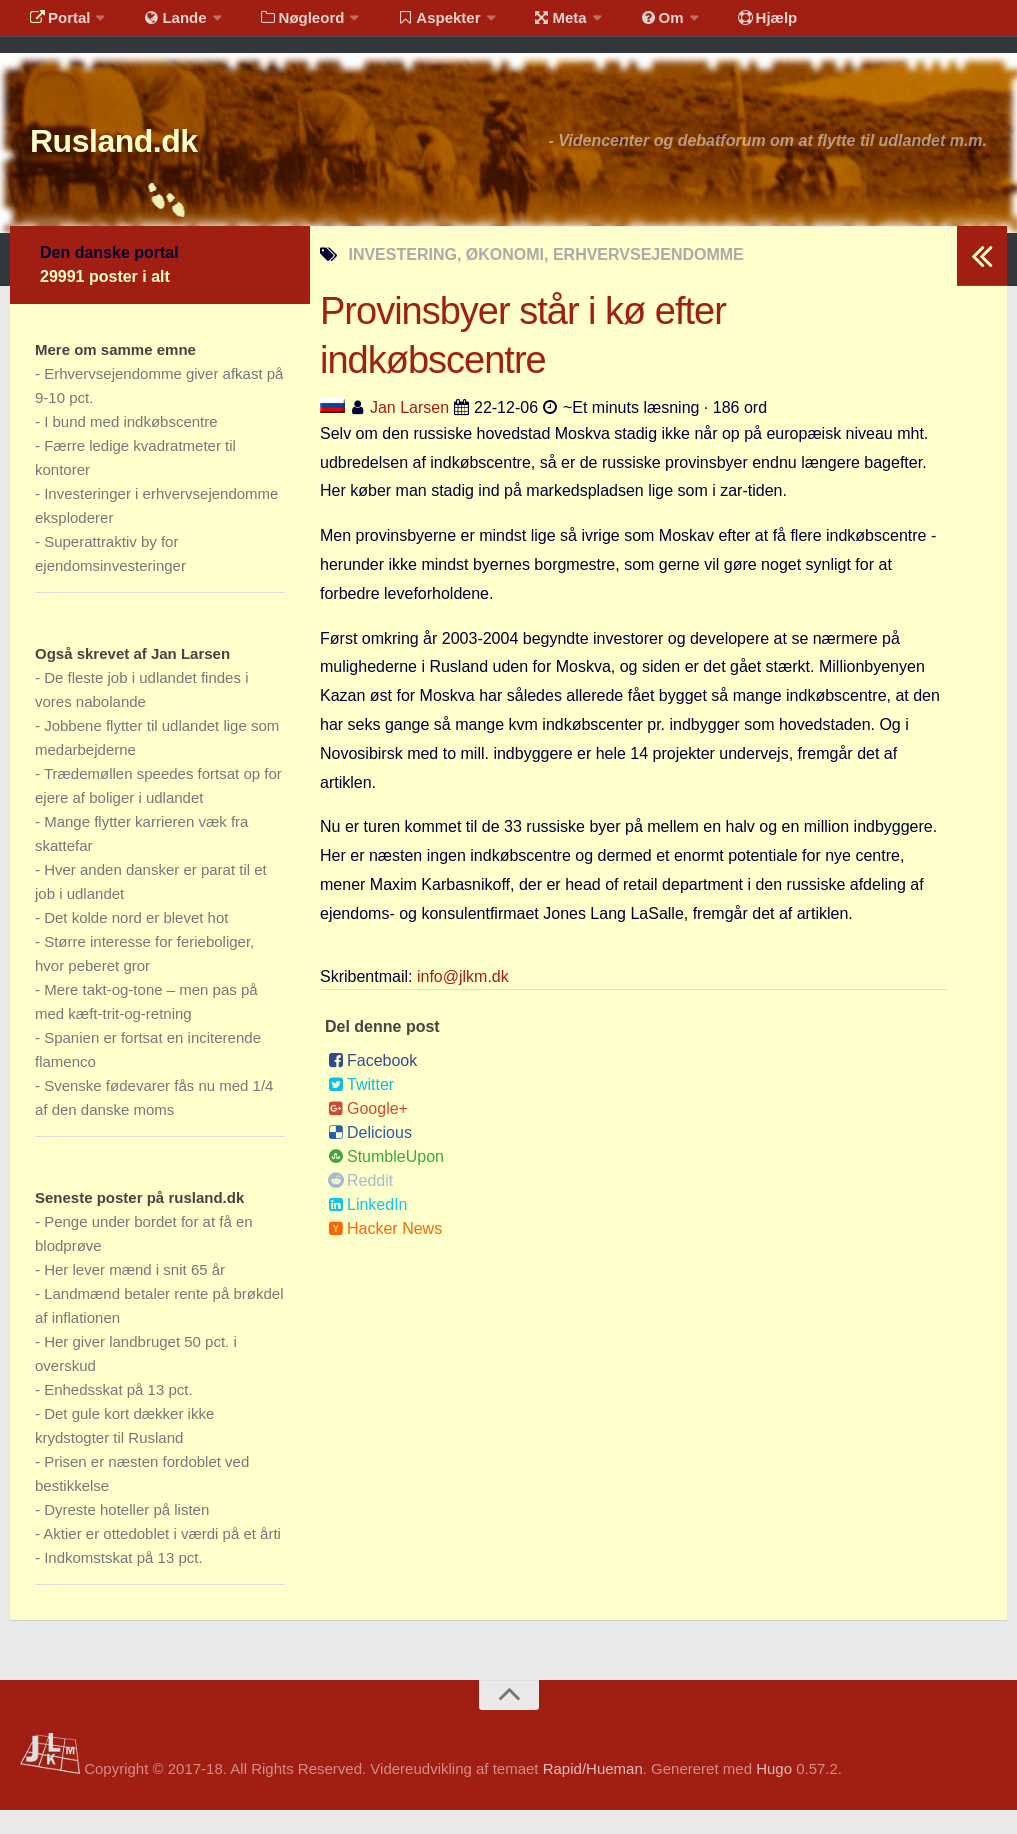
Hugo (774, 1792)
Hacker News (385, 1252)
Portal (56, 24)
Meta (526, 24)
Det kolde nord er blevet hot (136, 941)
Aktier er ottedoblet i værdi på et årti (162, 1557)
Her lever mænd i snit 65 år (134, 1293)
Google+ (368, 1132)
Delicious (370, 1156)
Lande (163, 24)
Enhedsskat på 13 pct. (118, 1413)
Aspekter (413, 24)
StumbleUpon (386, 1180)
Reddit (360, 1204)
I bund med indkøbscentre (130, 445)
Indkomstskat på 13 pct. (123, 1581)
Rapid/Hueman (593, 1792)
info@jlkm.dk (463, 1000)
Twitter (361, 1108)
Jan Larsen (409, 431)
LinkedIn (368, 1228)
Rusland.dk (140, 159)
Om (620, 24)
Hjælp (715, 24)
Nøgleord (282, 24)
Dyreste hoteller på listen (126, 1533)
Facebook (372, 1084)
